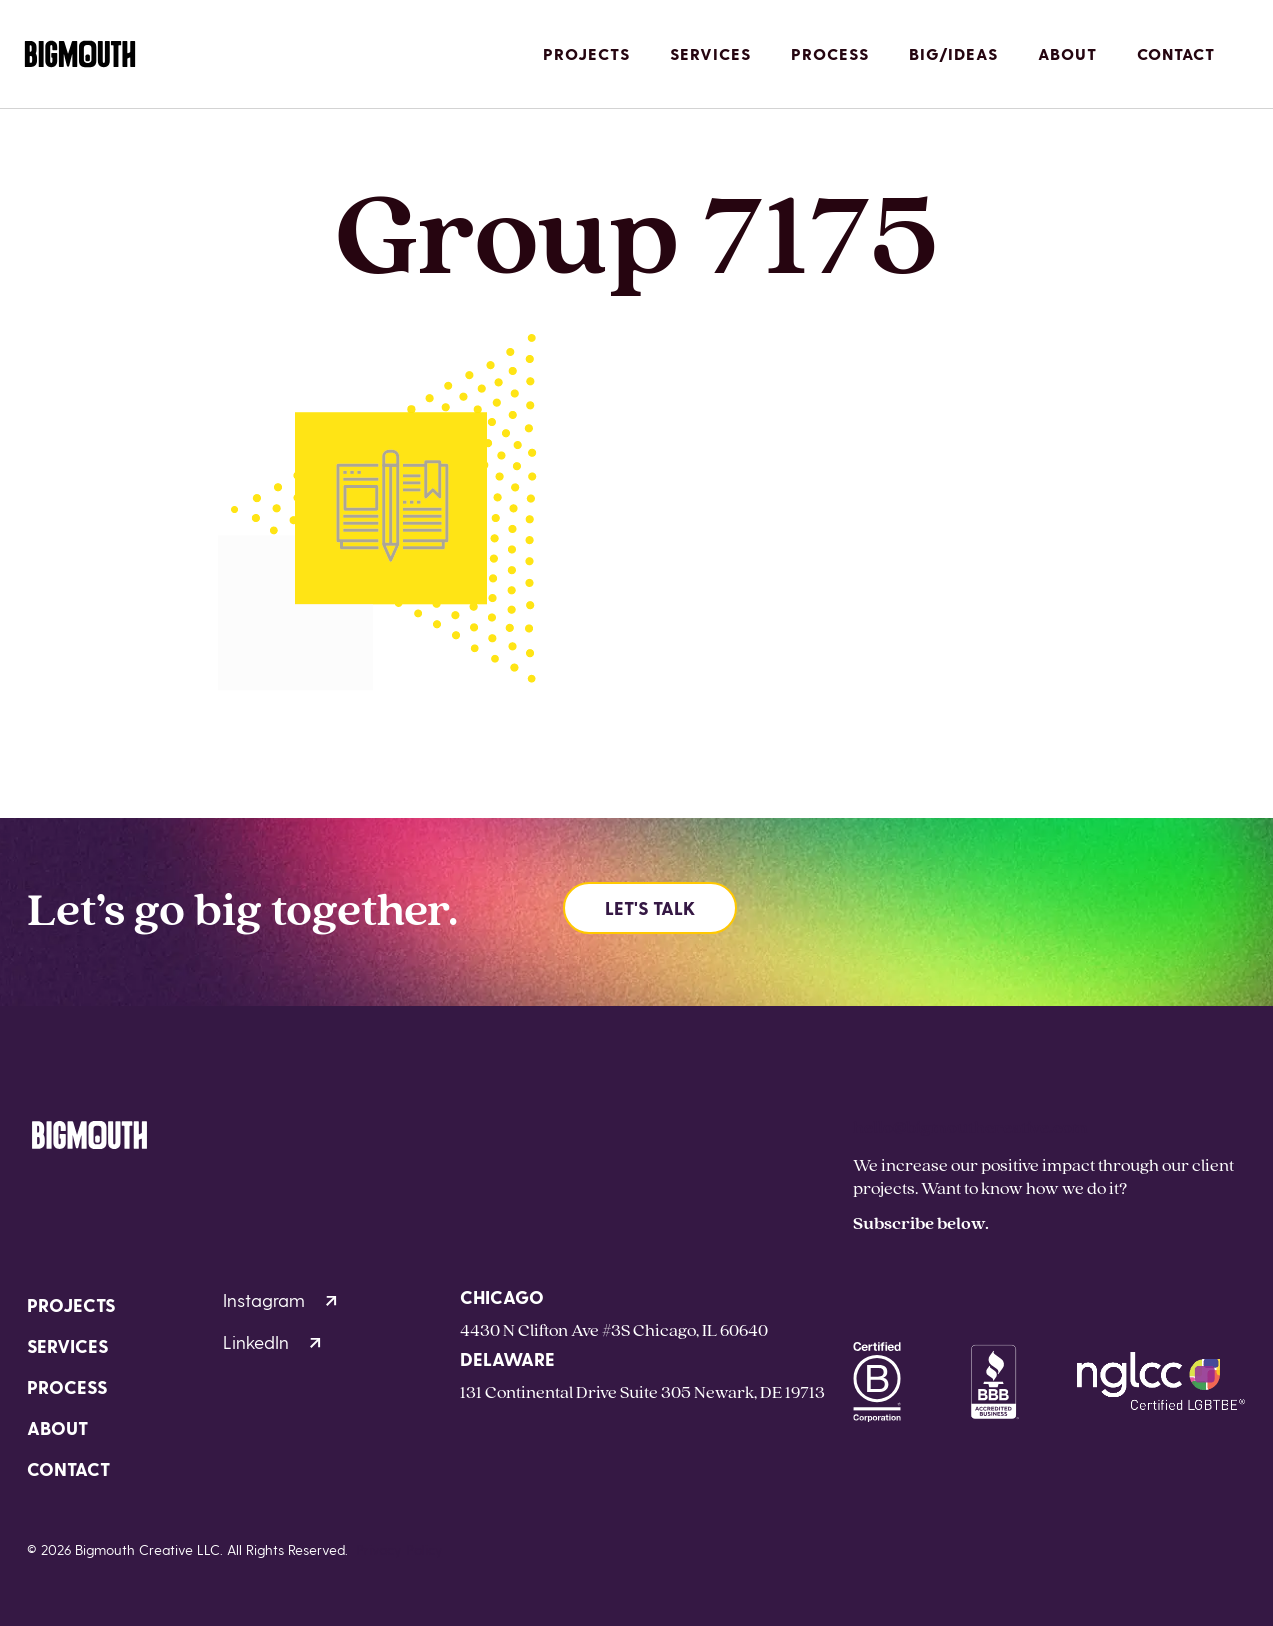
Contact (1176, 53)
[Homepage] (80, 54)
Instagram (280, 1299)
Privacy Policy (399, 1549)
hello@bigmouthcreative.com (970, 1126)
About (1067, 53)
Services (710, 53)
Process (830, 53)
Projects (586, 53)
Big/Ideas (953, 53)
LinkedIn (272, 1341)
